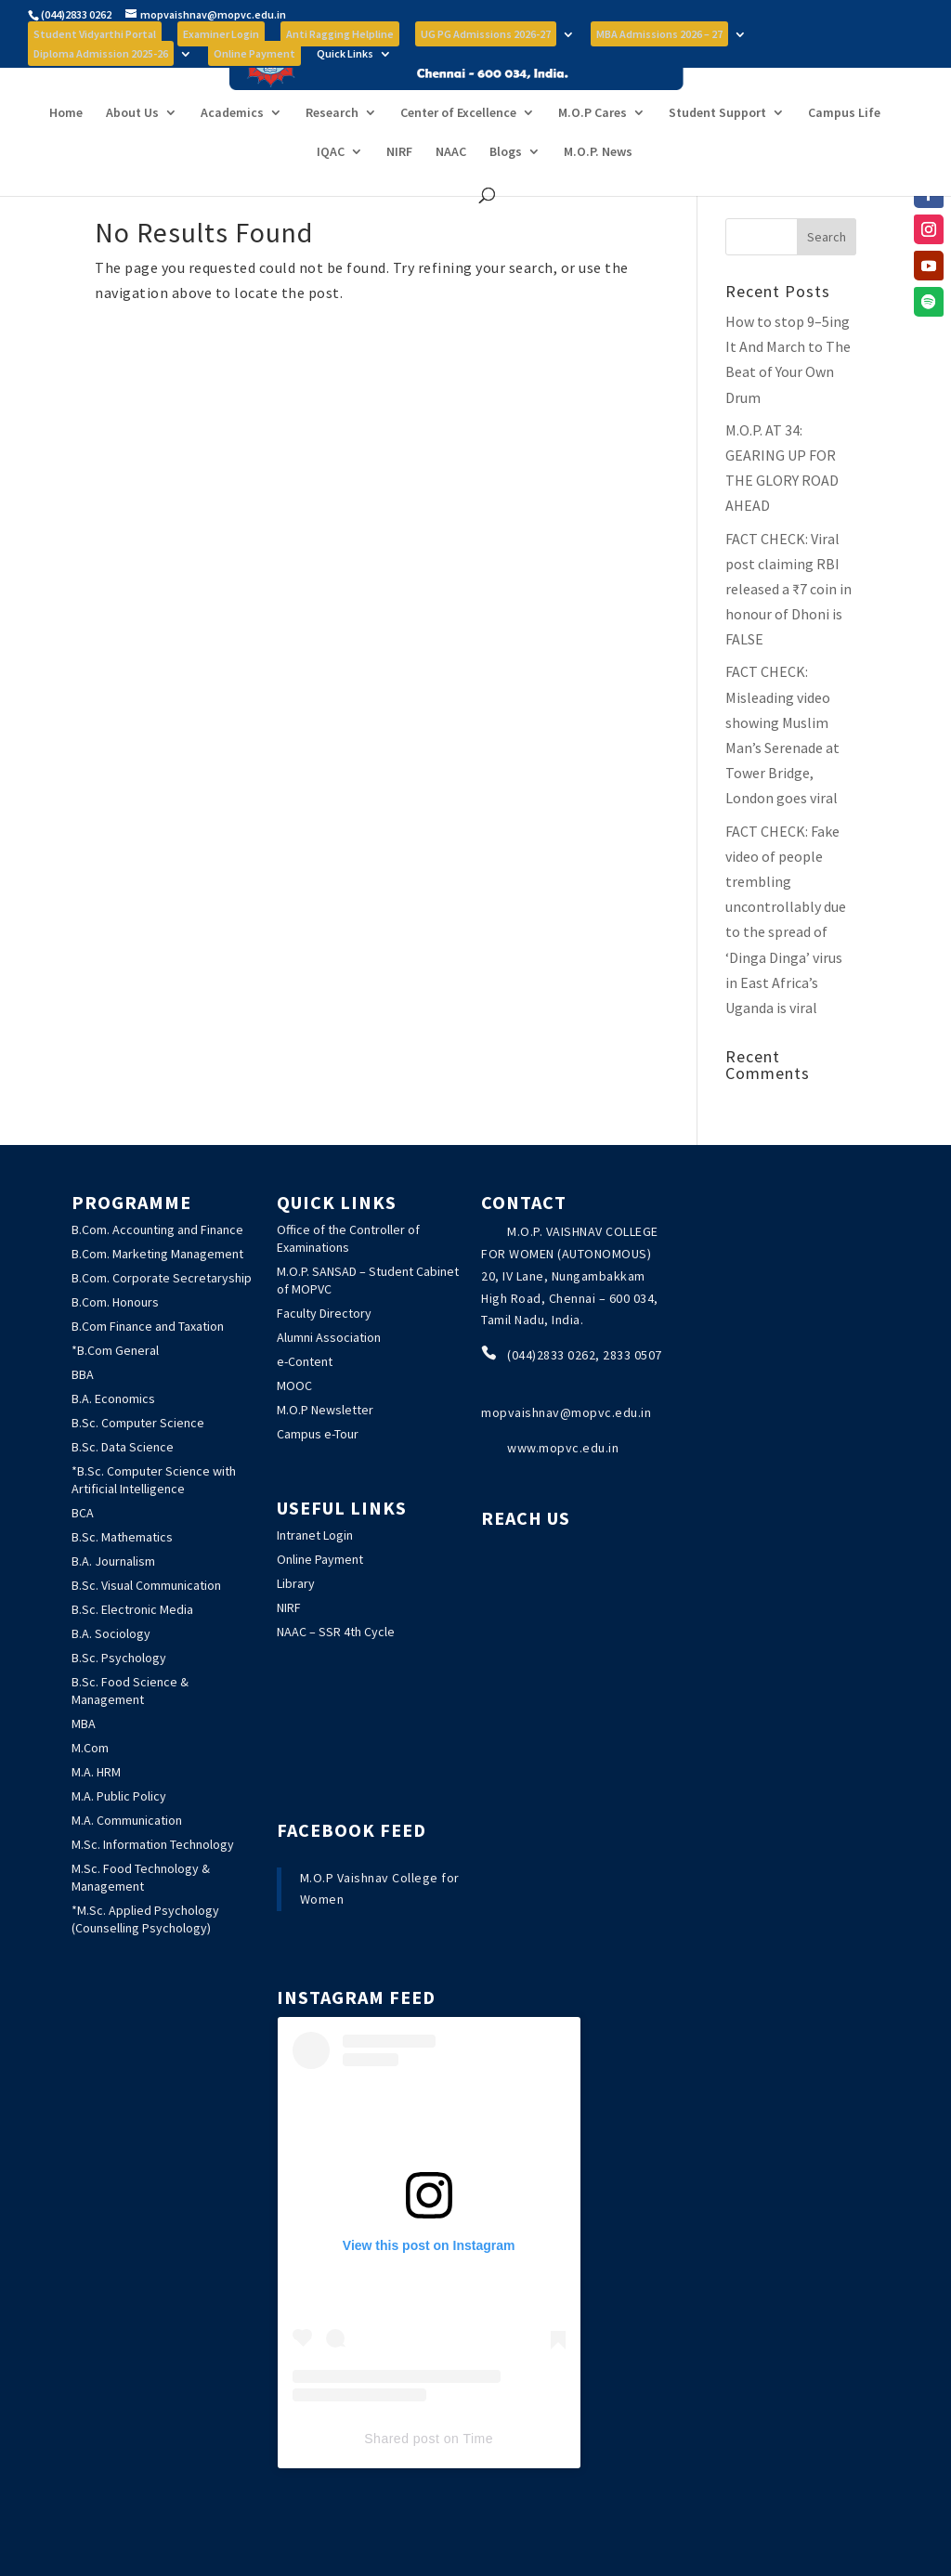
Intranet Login (315, 1535)
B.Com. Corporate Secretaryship (162, 1277)
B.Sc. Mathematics (122, 1537)
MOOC (294, 1385)
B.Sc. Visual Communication (146, 1585)
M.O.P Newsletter (325, 1409)
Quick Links (345, 54)
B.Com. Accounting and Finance (157, 1229)
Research (332, 146)
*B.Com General (115, 1350)
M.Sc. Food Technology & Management (141, 1877)
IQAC (331, 185)
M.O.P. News (598, 185)
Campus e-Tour (317, 1433)
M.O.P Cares (592, 146)
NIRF (399, 185)
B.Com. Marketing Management (157, 1253)
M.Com (90, 1747)
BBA (83, 1374)
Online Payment (320, 1559)
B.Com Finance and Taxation (148, 1326)
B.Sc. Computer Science (138, 1422)
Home (66, 146)
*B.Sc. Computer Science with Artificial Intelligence (154, 1480)
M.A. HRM (96, 1771)
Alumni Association (329, 1337)
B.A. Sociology (111, 1633)
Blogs (505, 185)
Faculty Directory (324, 1313)
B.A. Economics (113, 1398)
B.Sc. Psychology (119, 1657)
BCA (83, 1512)
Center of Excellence (458, 146)
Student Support (717, 146)
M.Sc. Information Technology (153, 1844)
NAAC (451, 185)
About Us (132, 146)
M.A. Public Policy (119, 1796)
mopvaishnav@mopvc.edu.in (566, 1412)
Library (296, 1583)
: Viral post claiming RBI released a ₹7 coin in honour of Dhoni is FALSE (788, 589)
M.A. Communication (127, 1820)
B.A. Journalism (113, 1561)
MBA (84, 1723)
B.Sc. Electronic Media (132, 1609)
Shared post (401, 2438)
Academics (232, 146)
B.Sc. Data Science (123, 1446)
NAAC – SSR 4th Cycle (336, 1631)
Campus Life (844, 146)
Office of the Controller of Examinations (348, 1238)
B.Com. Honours (115, 1302)
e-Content (304, 1361)
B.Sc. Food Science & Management (130, 1690)
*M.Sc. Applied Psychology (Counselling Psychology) (145, 1919)
